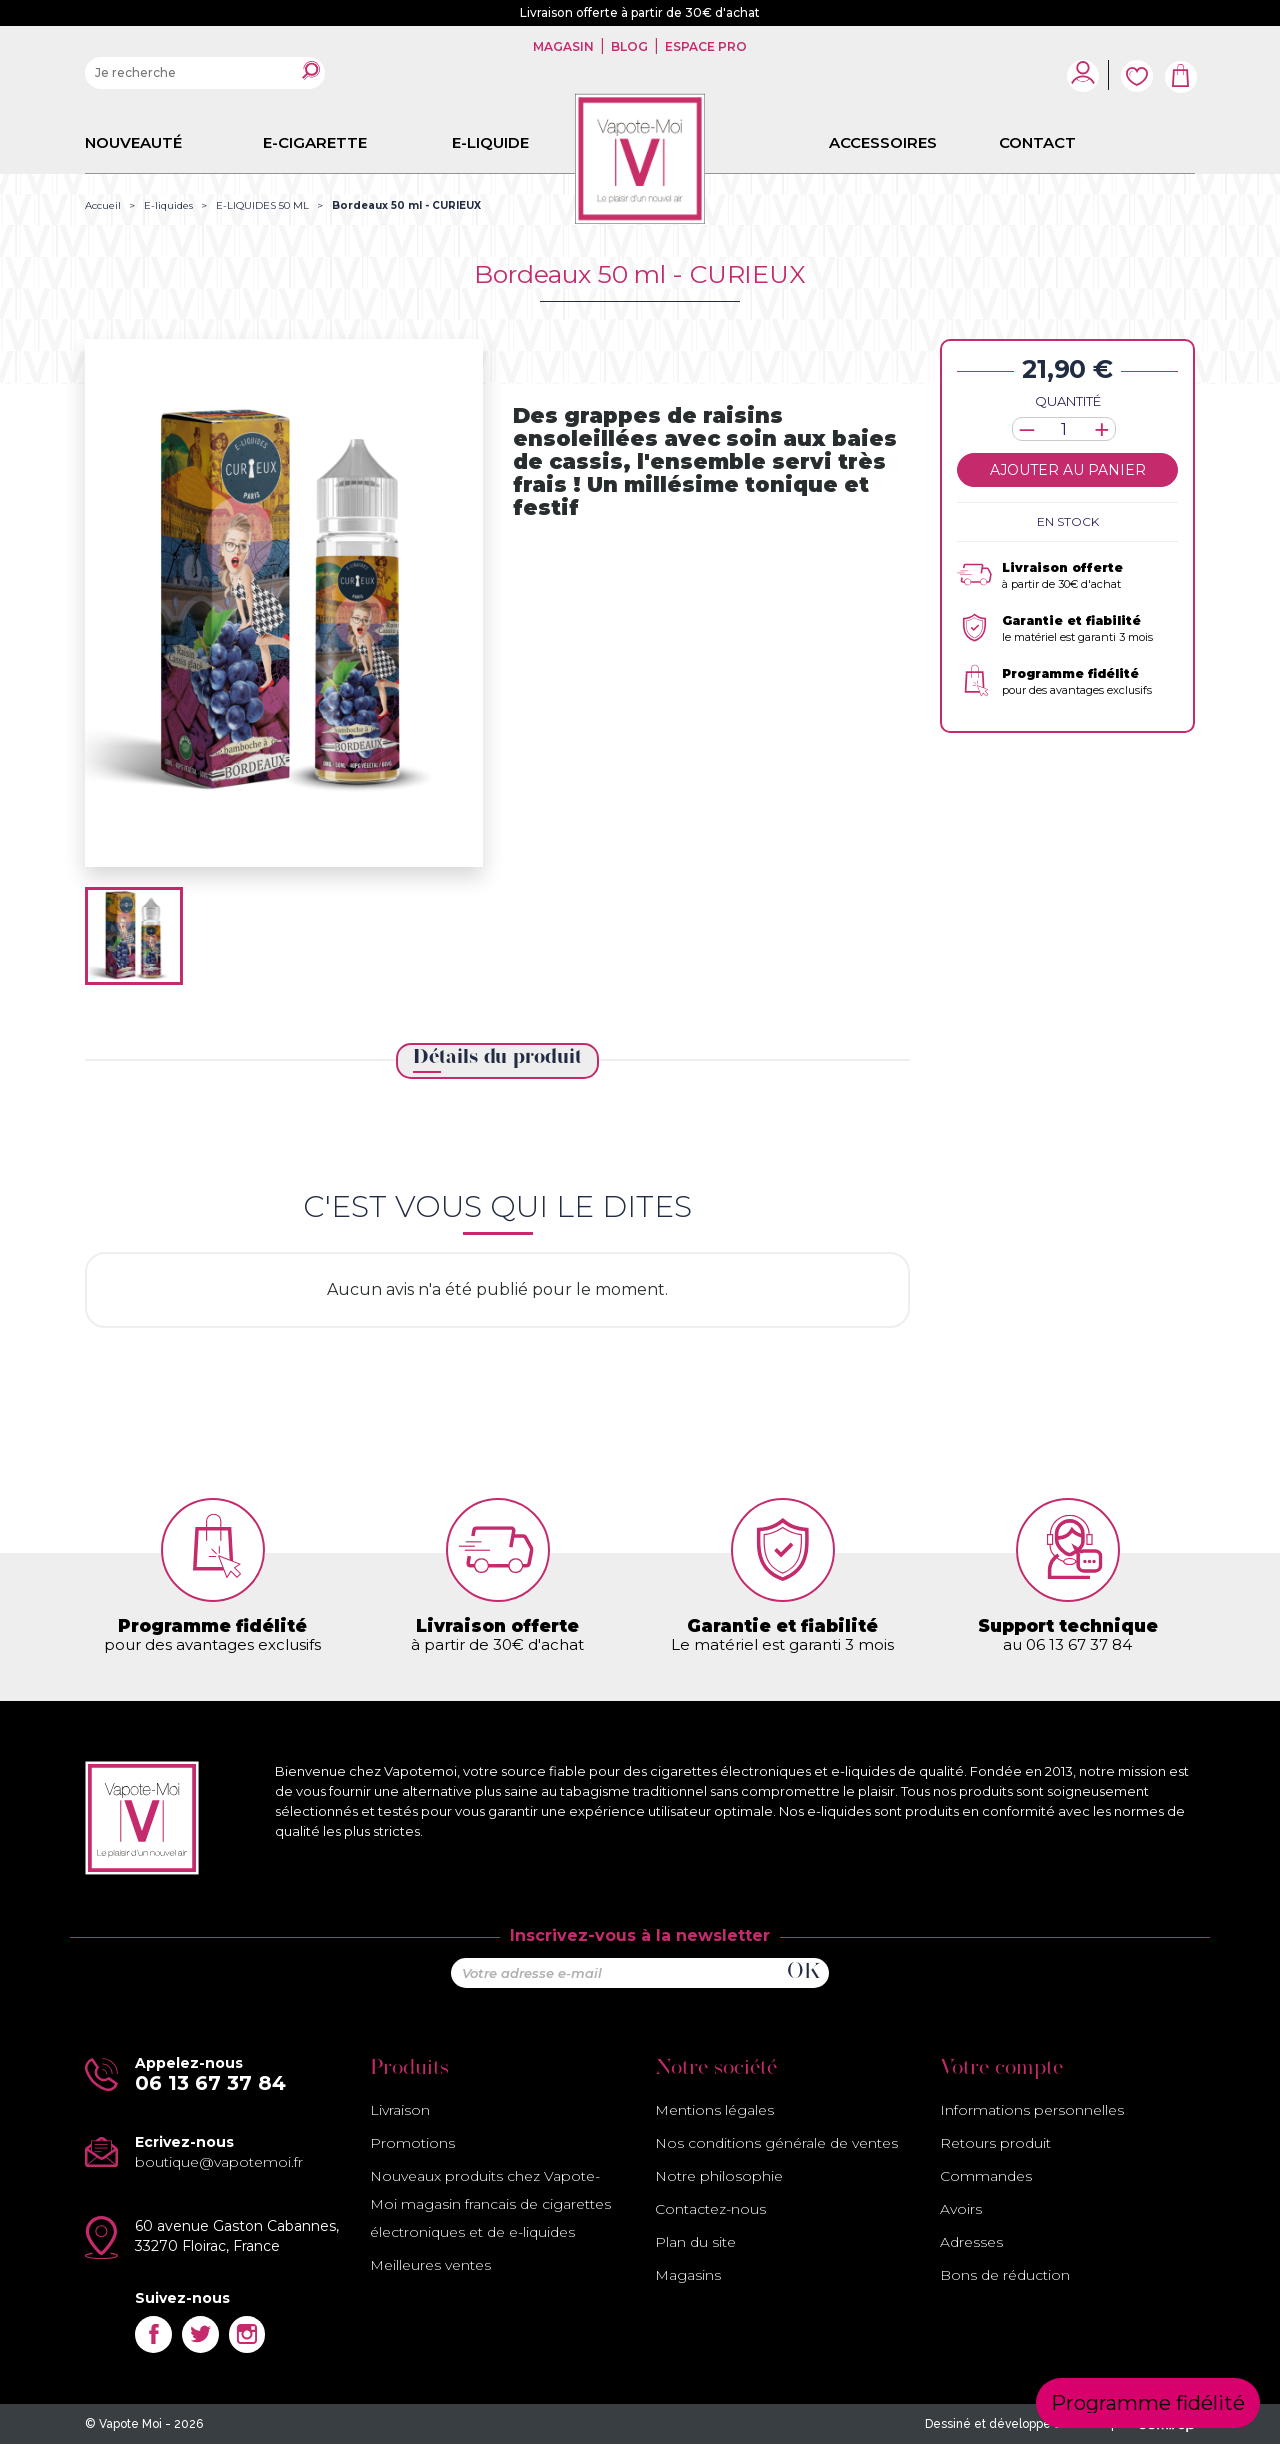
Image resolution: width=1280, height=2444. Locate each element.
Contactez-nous (710, 2209)
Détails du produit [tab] (497, 1058)
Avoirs (961, 2209)
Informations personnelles (1032, 2110)
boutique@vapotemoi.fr (219, 2162)
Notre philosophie (719, 2176)
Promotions (412, 2143)
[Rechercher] (205, 73)
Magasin (565, 46)
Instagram (247, 2334)
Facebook (153, 2334)
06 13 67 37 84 (210, 2083)
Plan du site (695, 2242)
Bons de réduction (1005, 2275)
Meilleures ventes (430, 2265)
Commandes (986, 2176)
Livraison (400, 2110)
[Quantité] (1064, 429)
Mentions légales (714, 2110)
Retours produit (995, 2143)
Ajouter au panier (1068, 470)
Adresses (971, 2242)
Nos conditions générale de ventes (776, 2143)
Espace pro (704, 46)
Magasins (688, 2275)
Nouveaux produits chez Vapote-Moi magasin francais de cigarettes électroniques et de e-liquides (490, 2204)
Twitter (200, 2334)
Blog (629, 46)
